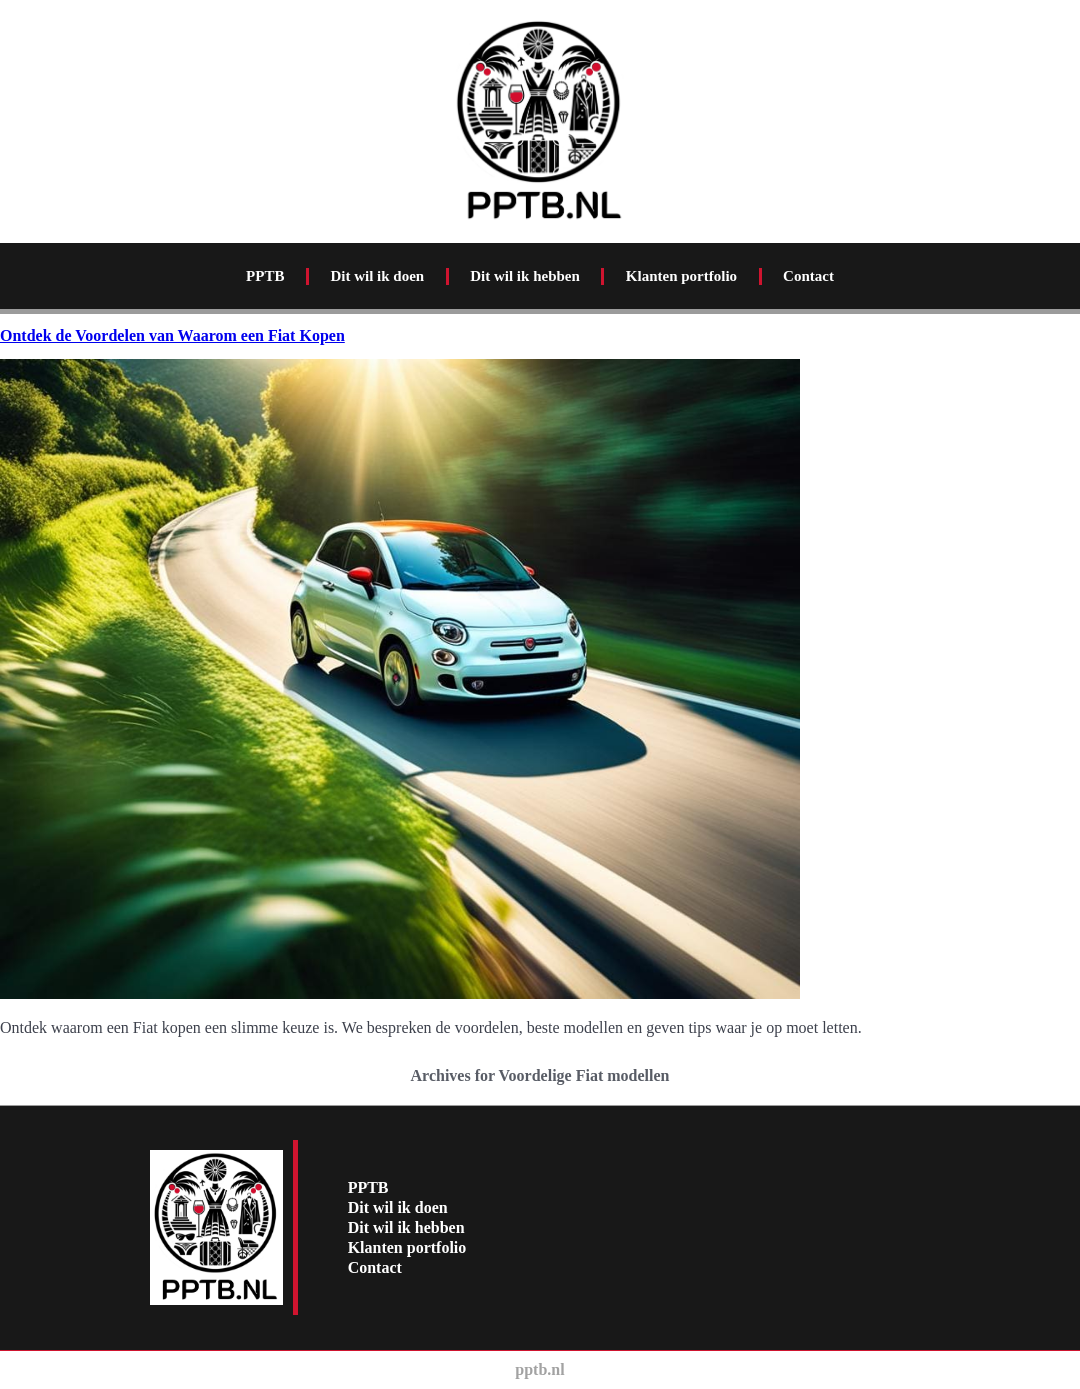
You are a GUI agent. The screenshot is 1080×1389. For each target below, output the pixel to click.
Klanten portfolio (681, 276)
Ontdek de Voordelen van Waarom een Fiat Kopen (172, 335)
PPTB (265, 276)
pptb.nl (539, 1369)
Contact (808, 276)
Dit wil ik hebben (525, 276)
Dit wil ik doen (377, 276)
